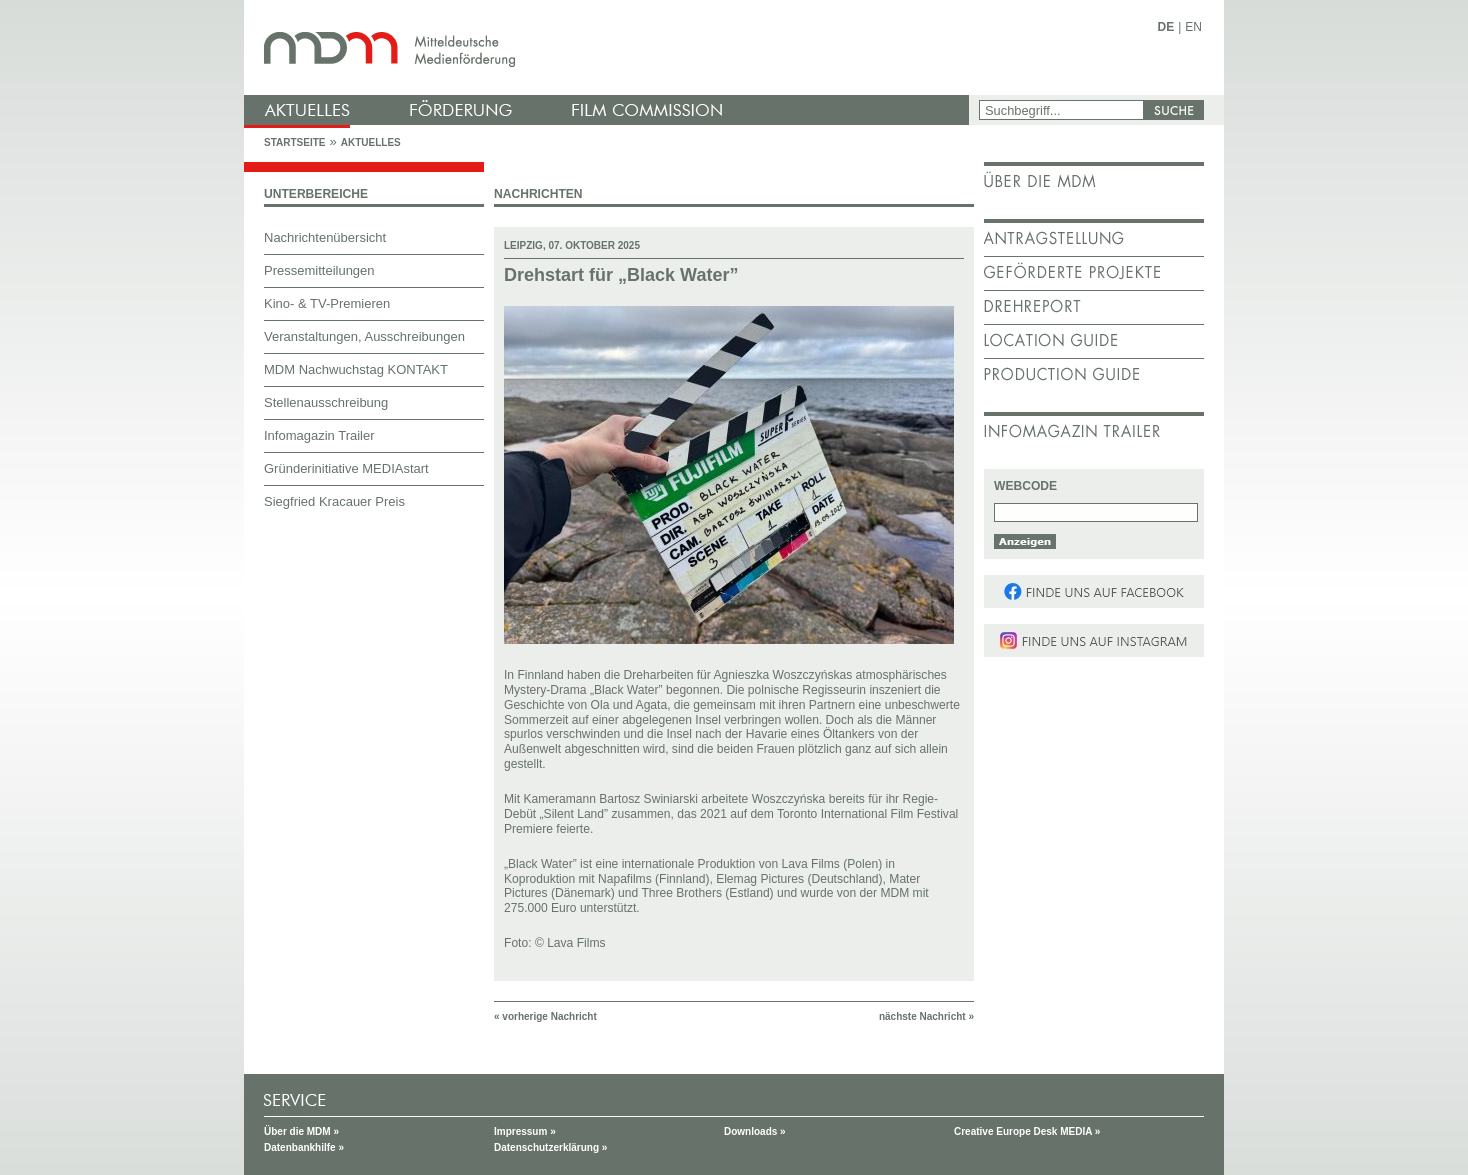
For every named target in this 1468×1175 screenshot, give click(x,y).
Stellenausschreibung (326, 402)
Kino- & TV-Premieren (327, 303)
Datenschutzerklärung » (550, 1147)
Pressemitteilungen (319, 270)
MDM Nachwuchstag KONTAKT (356, 369)
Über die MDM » (301, 1131)
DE (1166, 27)
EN (1193, 27)
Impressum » (525, 1131)
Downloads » (755, 1131)
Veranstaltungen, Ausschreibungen (364, 336)
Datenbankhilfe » (304, 1147)
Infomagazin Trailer (319, 435)
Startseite (294, 142)
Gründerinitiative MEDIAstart (346, 468)
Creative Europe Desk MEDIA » (1027, 1131)
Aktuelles (371, 142)
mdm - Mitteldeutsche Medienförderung (609, 47)
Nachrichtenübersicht (325, 237)
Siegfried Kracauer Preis (334, 501)
